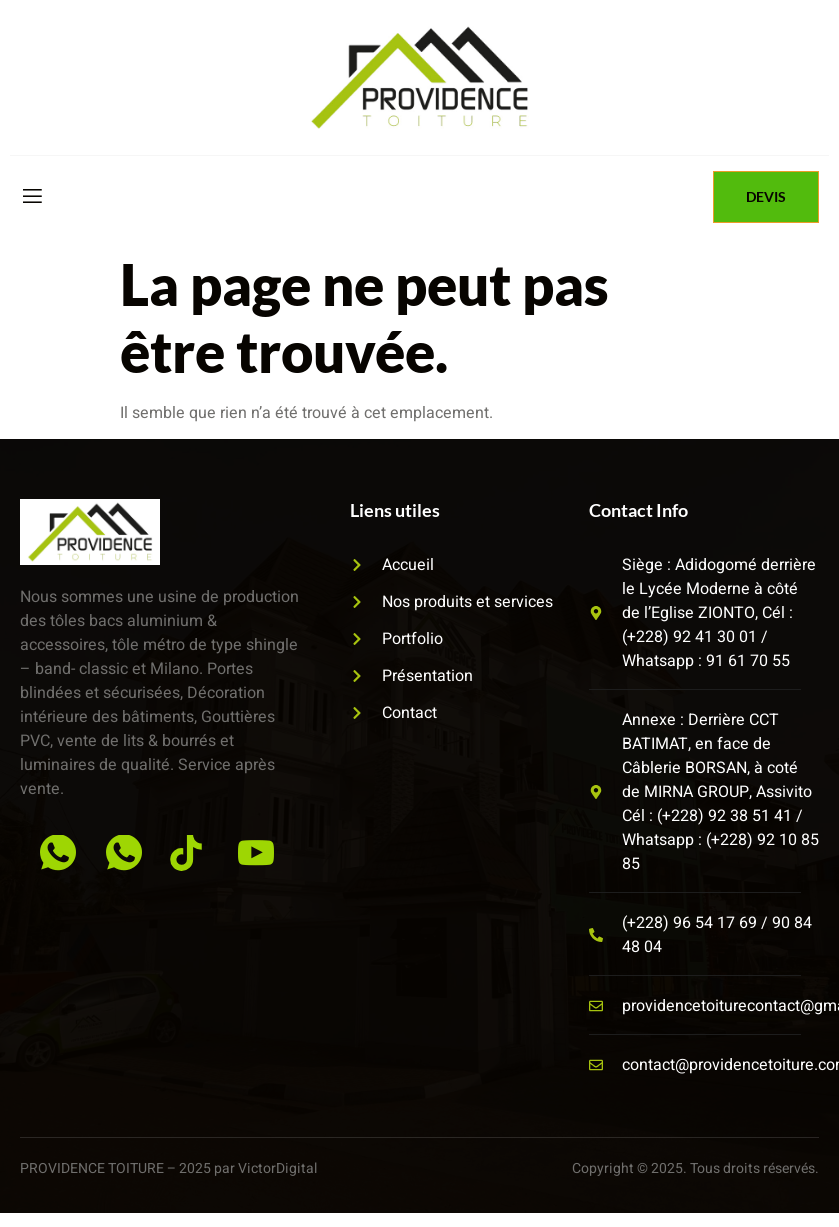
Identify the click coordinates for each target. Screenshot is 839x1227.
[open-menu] (31, 196)
